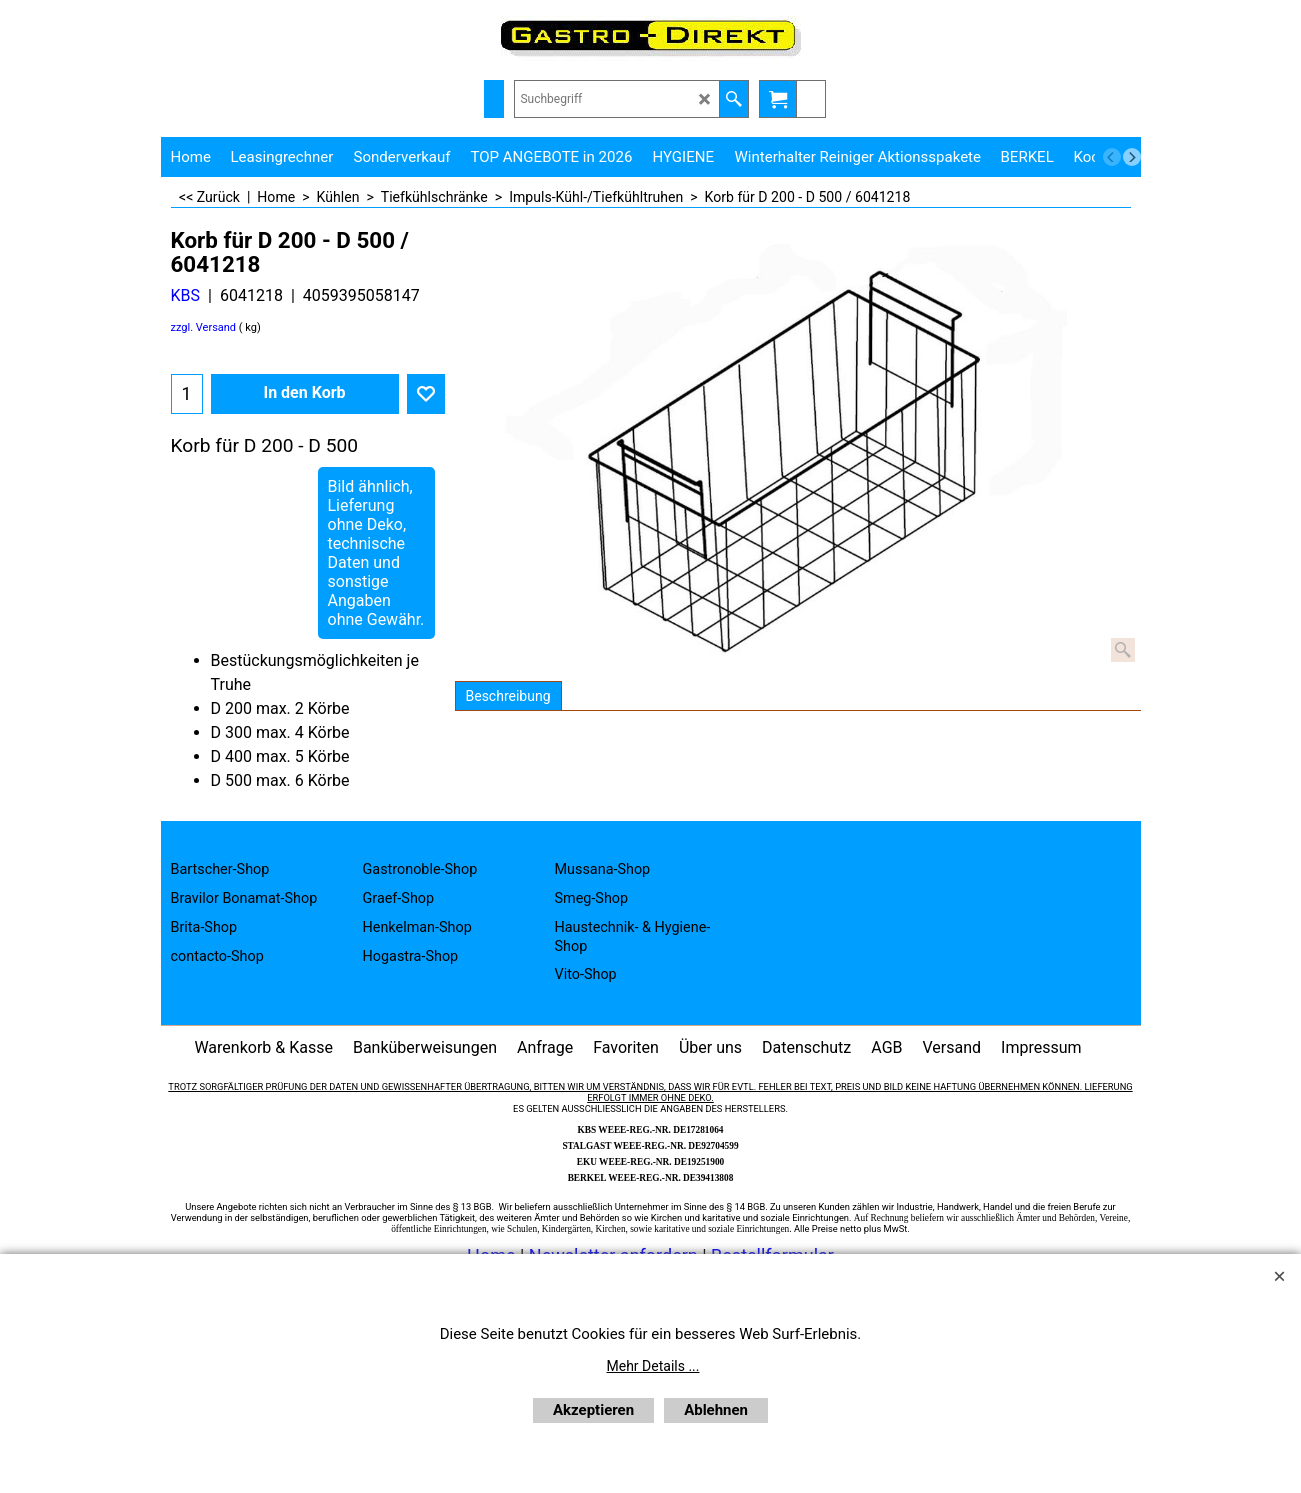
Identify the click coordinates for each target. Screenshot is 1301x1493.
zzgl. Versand (204, 327)
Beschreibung (508, 696)
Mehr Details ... (653, 1366)
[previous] (1112, 157)
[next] (1132, 157)
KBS (186, 295)
